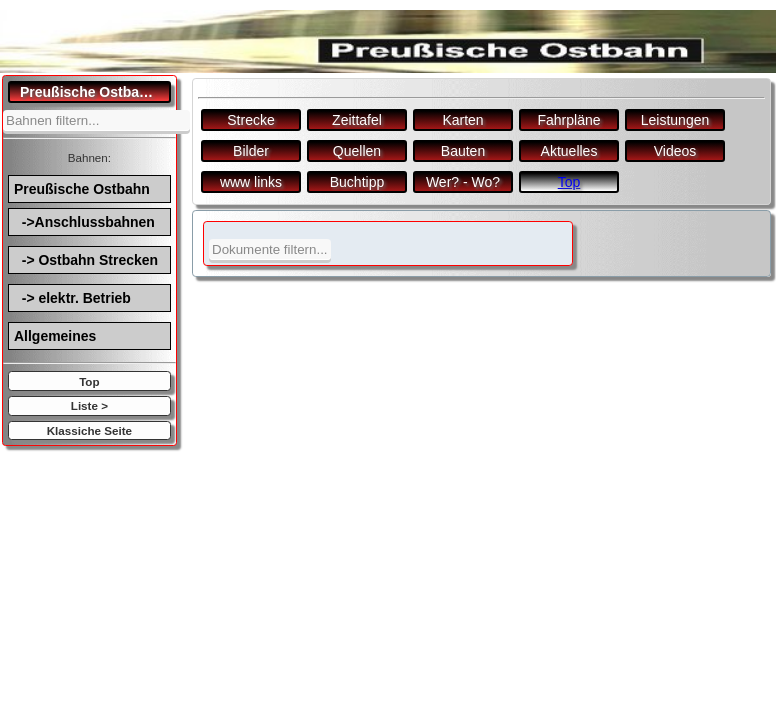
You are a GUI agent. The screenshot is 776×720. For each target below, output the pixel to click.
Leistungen (675, 120)
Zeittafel (357, 120)
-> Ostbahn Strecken (86, 260)
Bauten (463, 151)
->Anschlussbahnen (84, 222)
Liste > (89, 405)
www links (251, 182)
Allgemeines (55, 336)
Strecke (250, 120)
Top (89, 381)
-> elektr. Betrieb (72, 298)
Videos (675, 151)
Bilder (251, 151)
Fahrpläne (568, 120)
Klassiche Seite (89, 430)
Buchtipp (357, 182)
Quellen (357, 151)
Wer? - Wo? (463, 182)
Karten (462, 120)
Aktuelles (569, 151)
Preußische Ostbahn (82, 189)
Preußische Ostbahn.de (95, 92)
